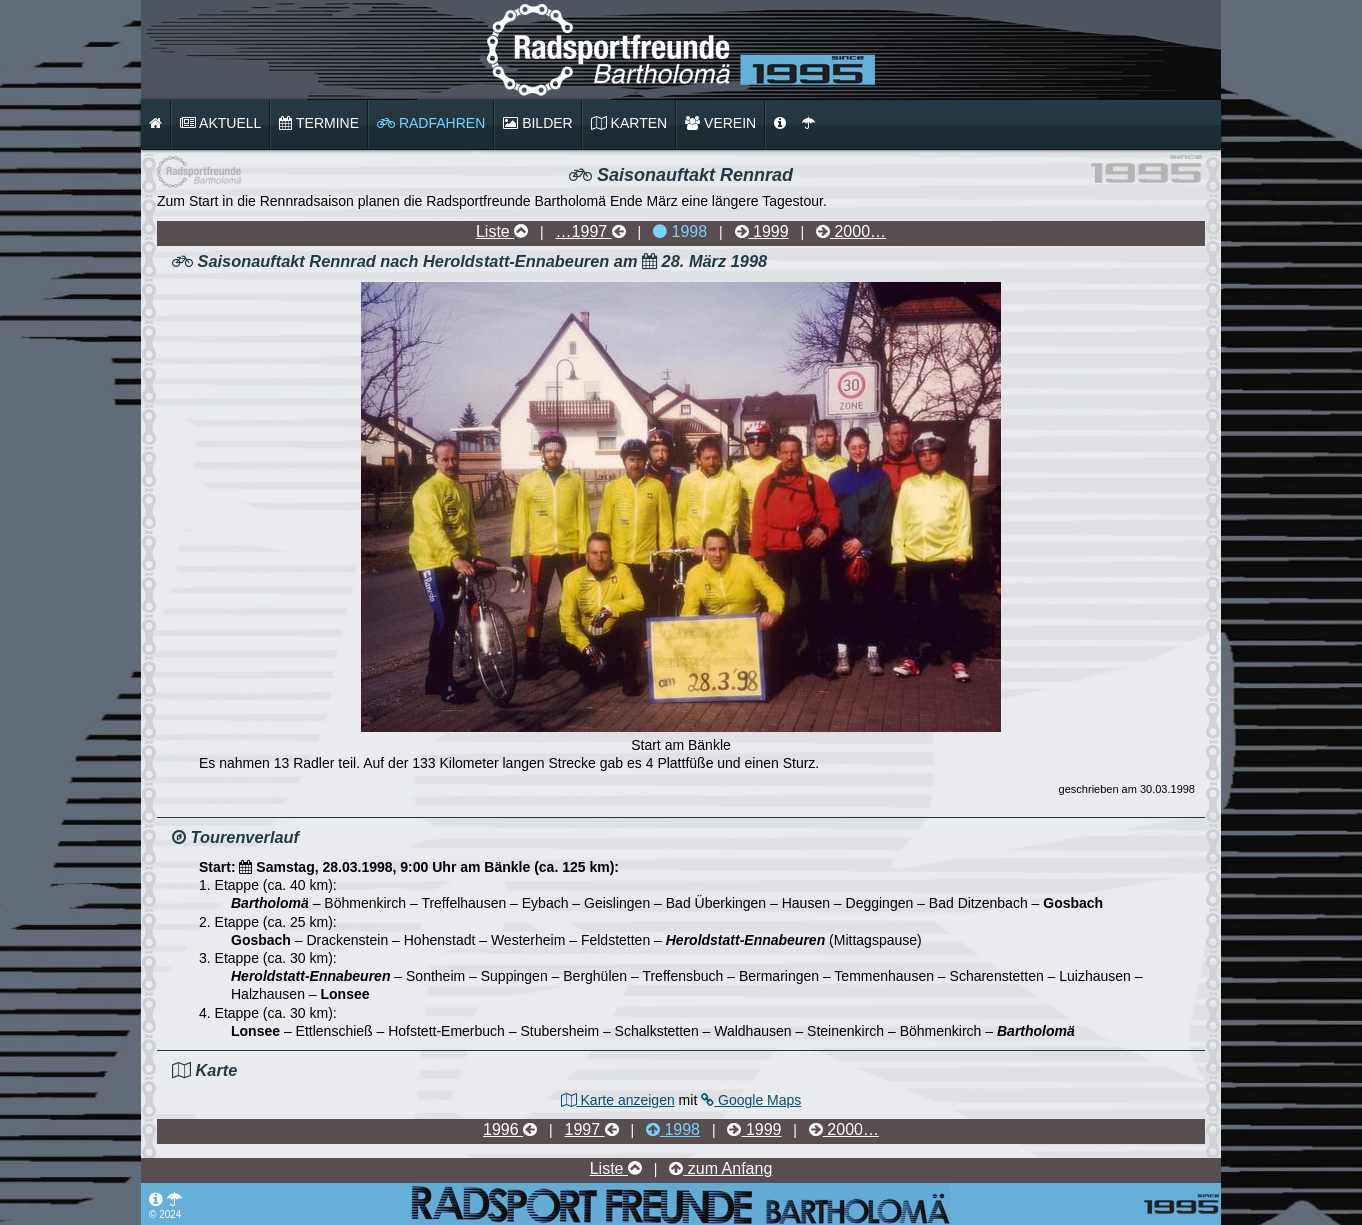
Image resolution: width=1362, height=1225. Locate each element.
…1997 (591, 231)
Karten (629, 123)
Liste (502, 231)
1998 (680, 231)
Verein (720, 123)
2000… (851, 231)
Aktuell (220, 123)
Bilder (537, 123)
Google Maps (751, 1100)
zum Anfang (720, 1168)
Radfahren (431, 123)
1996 (510, 1129)
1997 (592, 1129)
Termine (319, 123)
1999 (762, 231)
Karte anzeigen (618, 1100)
